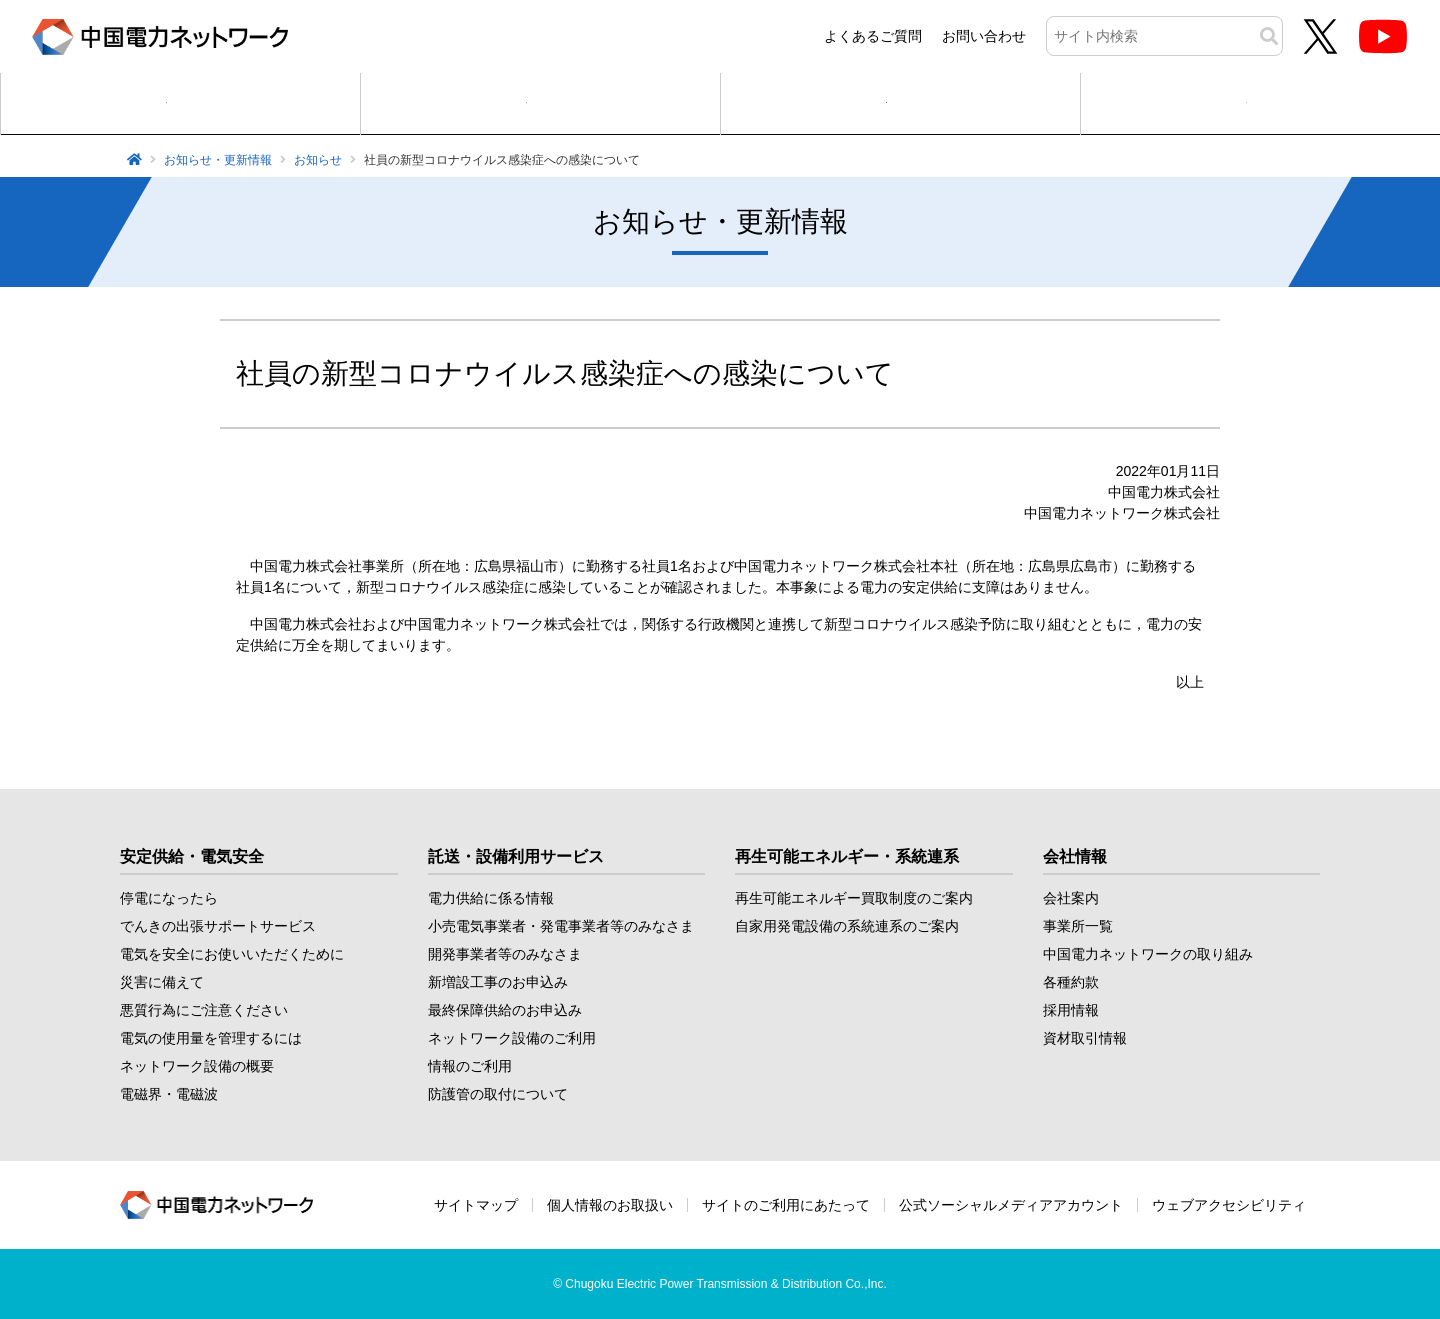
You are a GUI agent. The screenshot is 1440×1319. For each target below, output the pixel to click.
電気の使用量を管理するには (211, 1038)
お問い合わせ (984, 36)
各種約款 (1071, 982)
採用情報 (1071, 1010)
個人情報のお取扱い (610, 1205)
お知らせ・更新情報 (218, 160)
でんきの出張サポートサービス (218, 926)
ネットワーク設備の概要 (197, 1066)
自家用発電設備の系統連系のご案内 (847, 926)
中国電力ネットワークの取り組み (1148, 954)
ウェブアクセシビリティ (1229, 1205)
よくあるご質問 (873, 36)
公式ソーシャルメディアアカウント (1011, 1205)
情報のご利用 (470, 1066)
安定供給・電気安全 (192, 856)
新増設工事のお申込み (498, 982)
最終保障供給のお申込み (505, 1010)
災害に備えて (162, 982)
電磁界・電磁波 (169, 1094)
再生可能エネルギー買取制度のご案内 (854, 898)
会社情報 (1075, 856)
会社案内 (1071, 898)
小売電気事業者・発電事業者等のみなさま (561, 926)
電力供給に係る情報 (491, 898)
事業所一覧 (1078, 926)
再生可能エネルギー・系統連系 (847, 856)
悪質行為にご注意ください (204, 1010)
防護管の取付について (498, 1094)
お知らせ (318, 160)
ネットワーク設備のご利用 (512, 1038)
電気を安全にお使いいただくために (232, 954)
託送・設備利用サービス (516, 856)
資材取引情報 (1085, 1038)
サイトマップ (476, 1205)
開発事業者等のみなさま (505, 954)
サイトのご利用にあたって (786, 1205)
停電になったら (169, 898)
